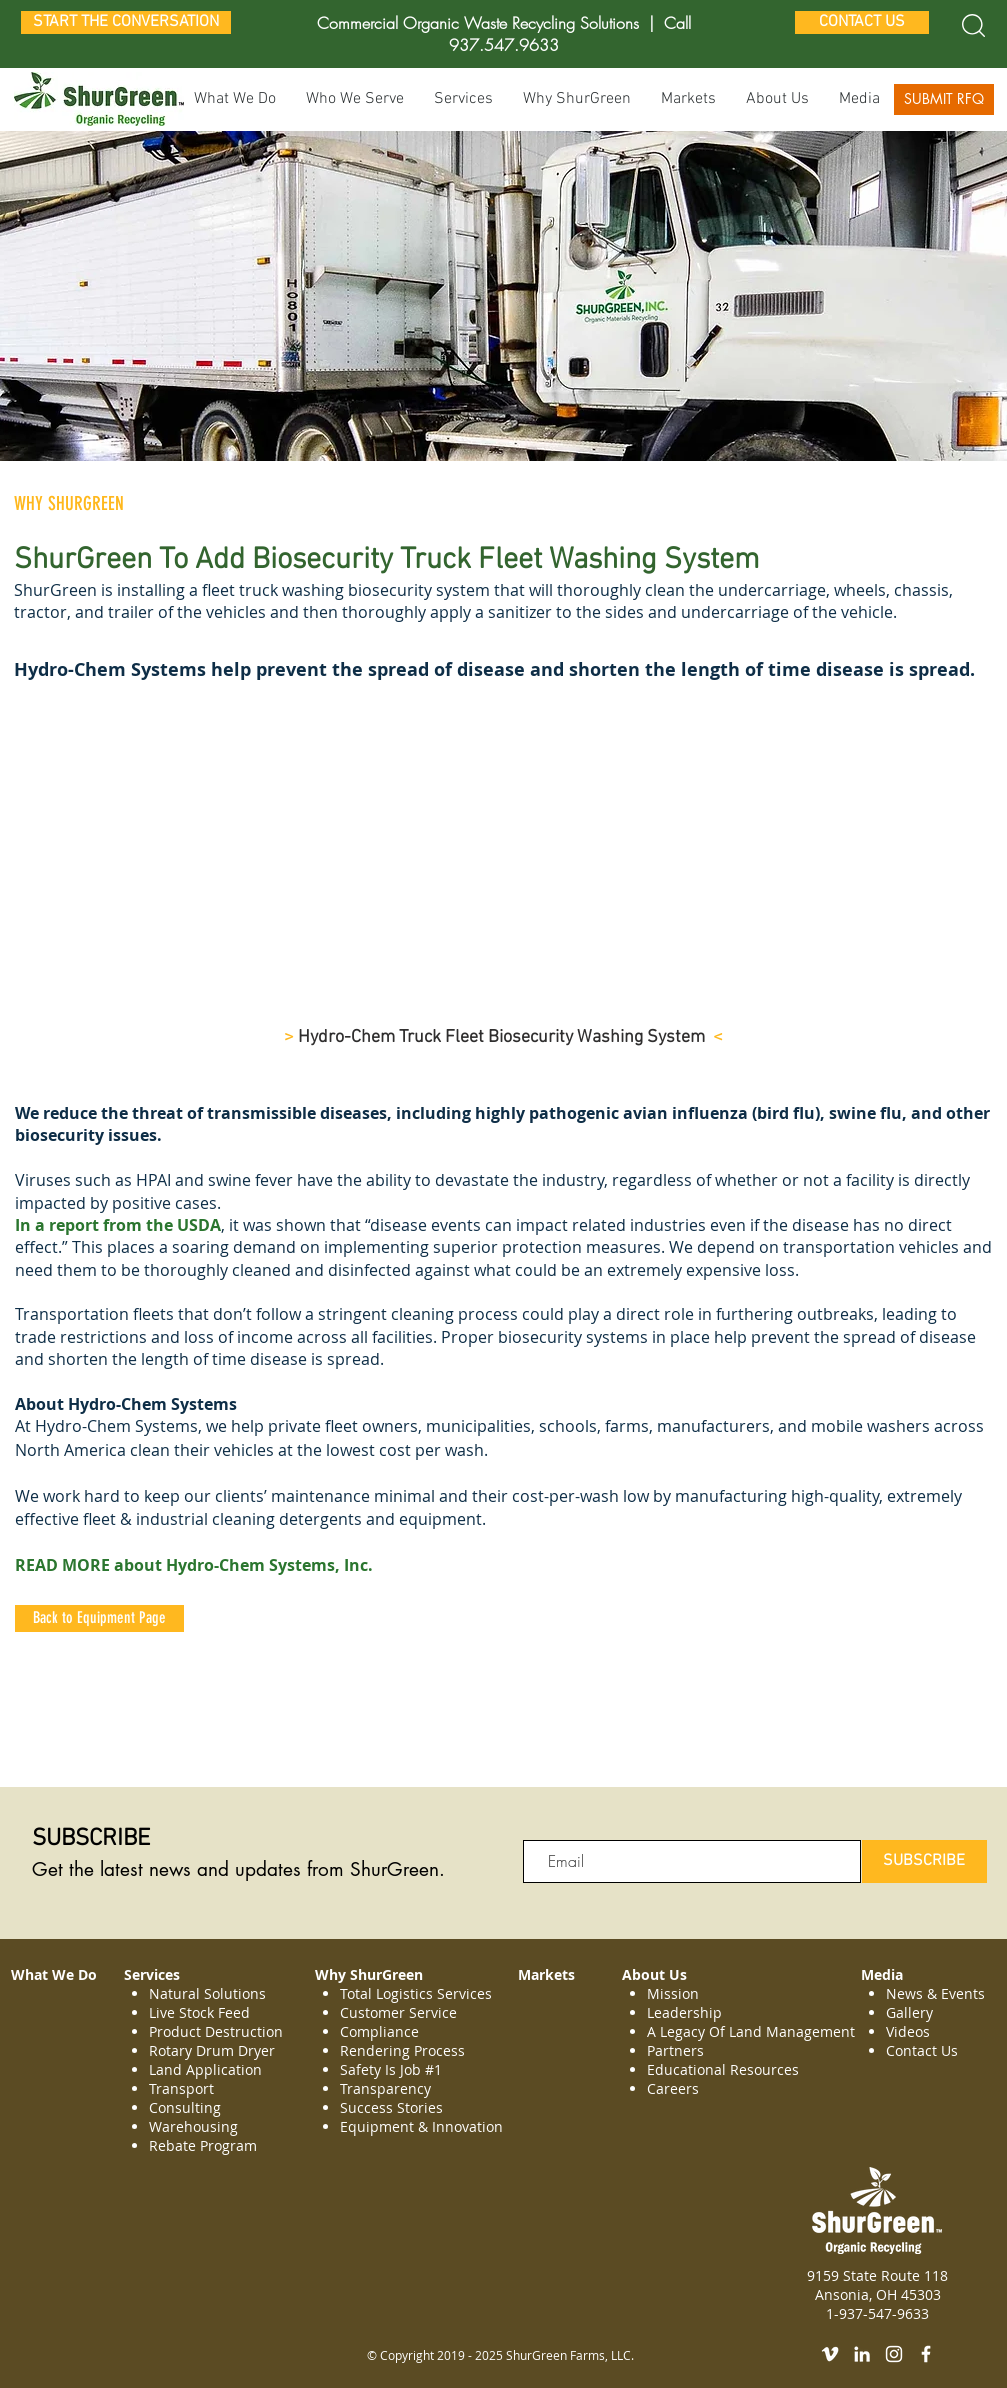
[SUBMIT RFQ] (944, 99)
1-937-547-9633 (877, 2313)
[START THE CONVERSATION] (126, 22)
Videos (908, 2031)
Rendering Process (404, 2050)
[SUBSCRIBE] (924, 1861)
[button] (463, 99)
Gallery (909, 2012)
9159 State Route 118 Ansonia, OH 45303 (877, 2285)
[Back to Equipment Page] (99, 1618)
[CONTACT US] (862, 22)
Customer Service (398, 2012)
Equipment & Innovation (421, 2126)
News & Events (935, 1993)
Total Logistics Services (416, 1993)
